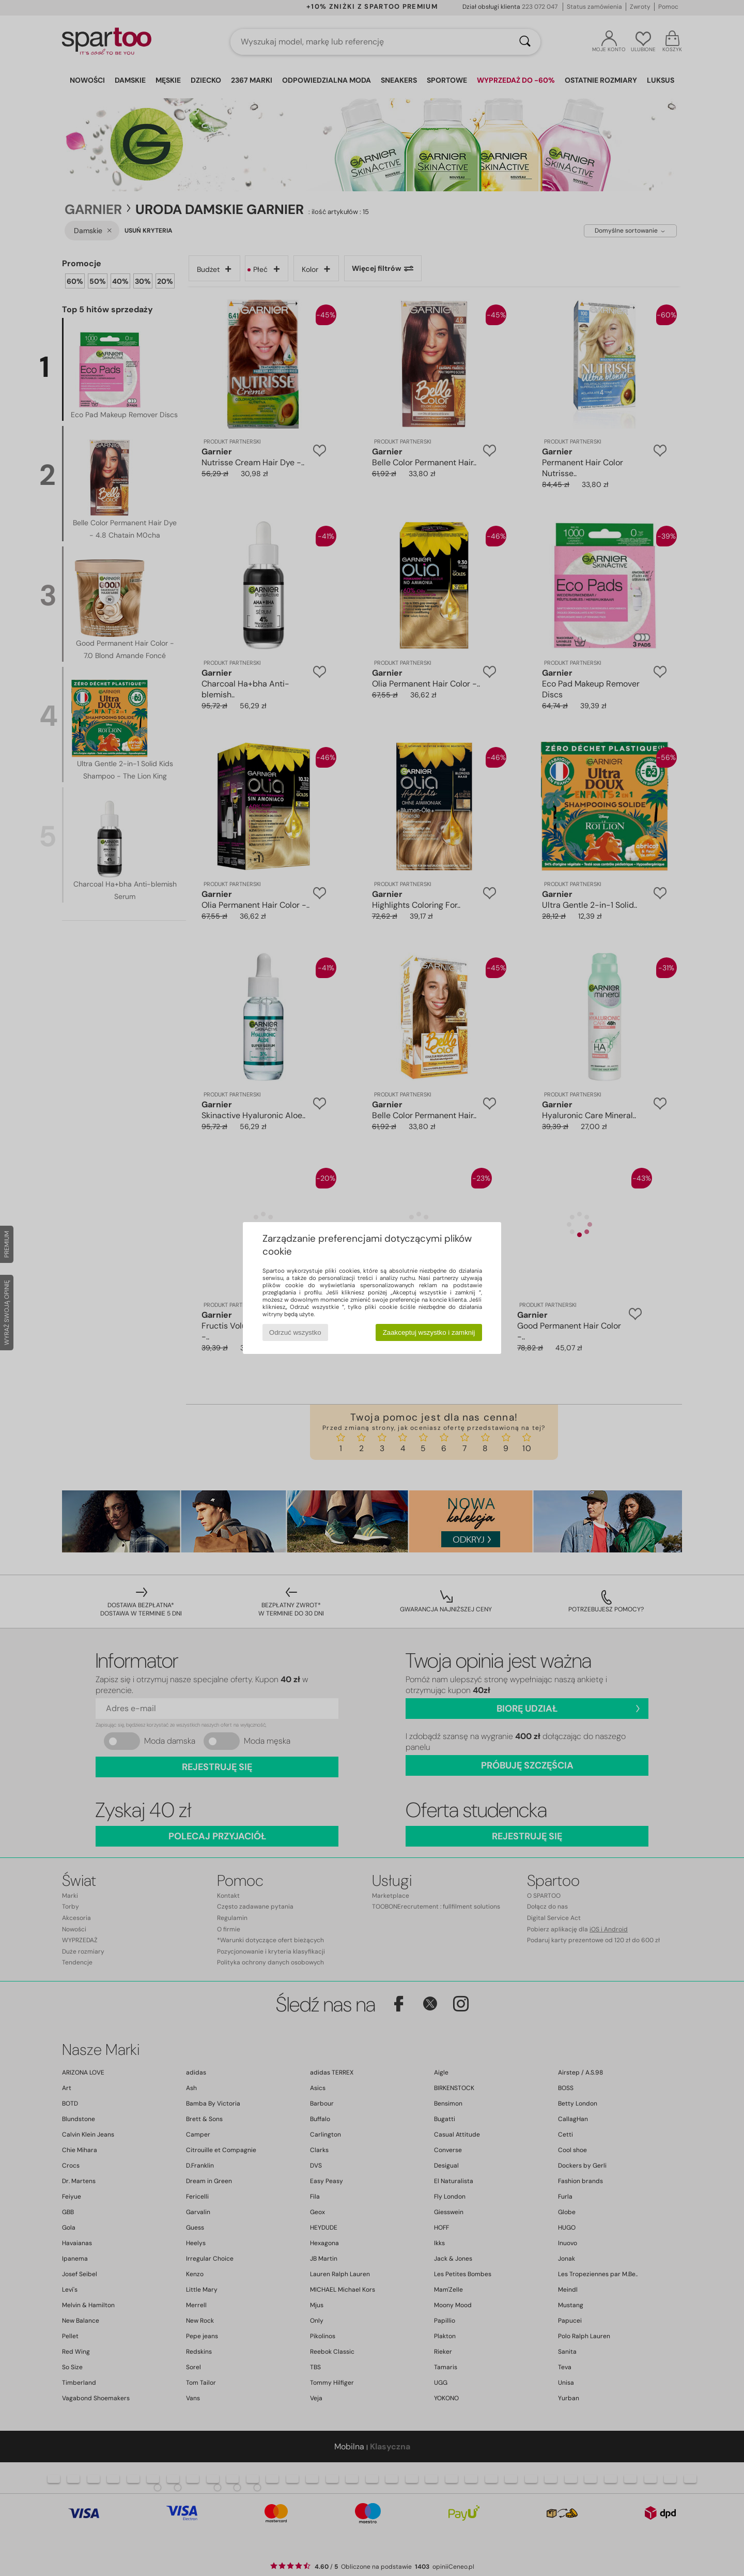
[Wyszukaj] (525, 42)
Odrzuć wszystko (295, 1332)
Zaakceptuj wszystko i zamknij (429, 1332)
